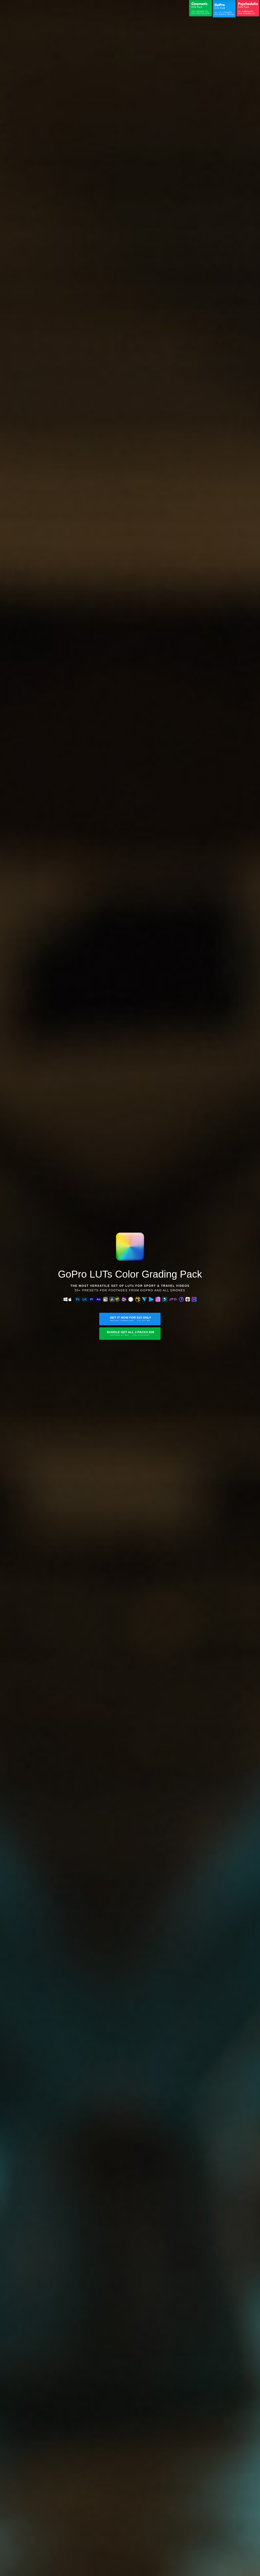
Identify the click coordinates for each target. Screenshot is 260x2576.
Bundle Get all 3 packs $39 (130, 1333)
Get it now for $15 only (130, 1319)
